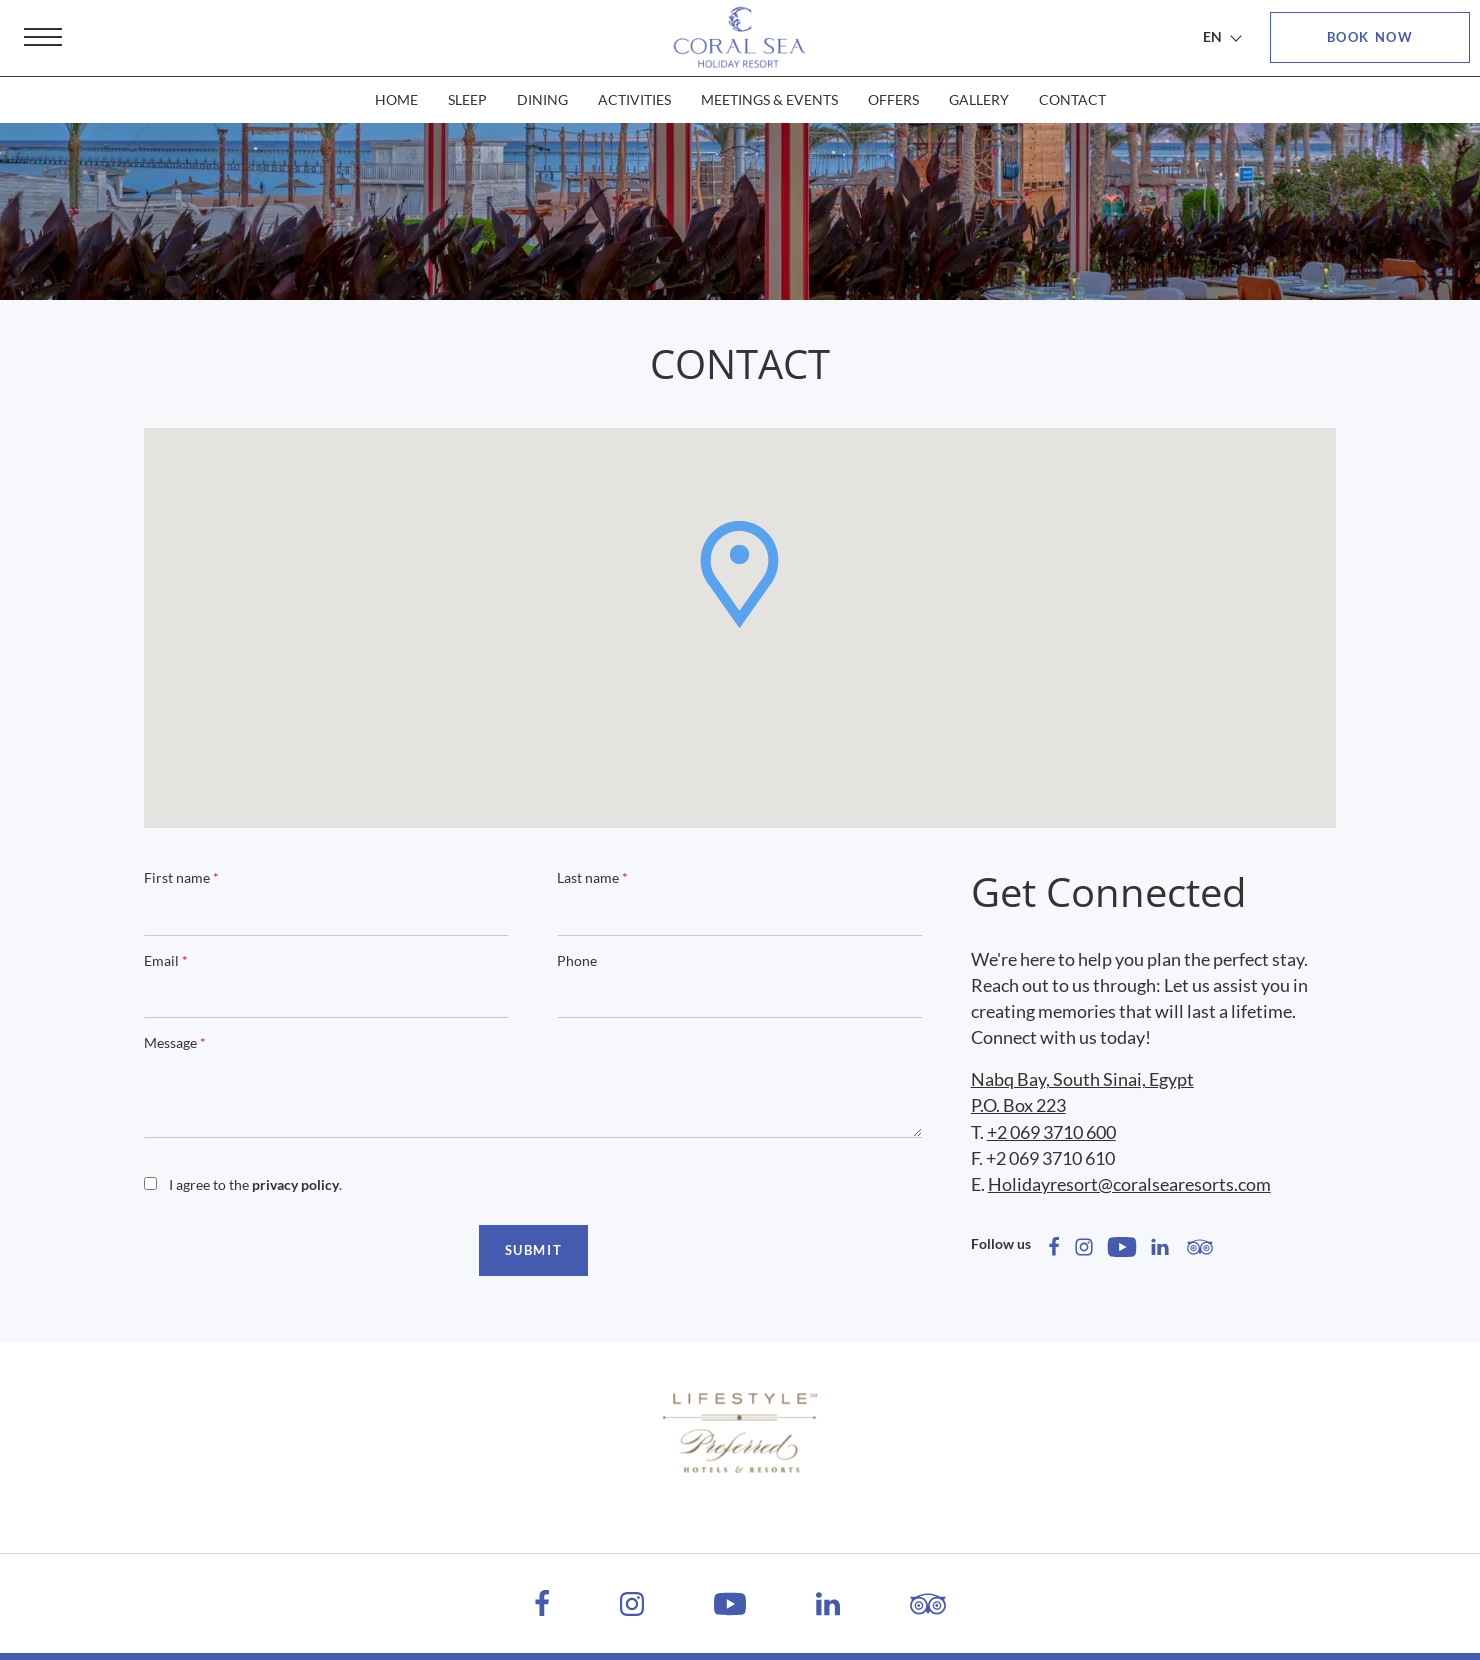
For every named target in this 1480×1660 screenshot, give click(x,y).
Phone (577, 960)
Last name (592, 877)
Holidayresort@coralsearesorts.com (1129, 1184)
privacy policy (295, 1184)
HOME (396, 99)
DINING (542, 99)
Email (166, 960)
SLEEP (467, 99)
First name (181, 877)
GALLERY (979, 99)
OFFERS (893, 99)
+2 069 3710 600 (1051, 1132)
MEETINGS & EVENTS (769, 99)
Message (175, 1042)
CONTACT (1072, 99)
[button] (739, 574)
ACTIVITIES (634, 99)
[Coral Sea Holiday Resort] (740, 38)
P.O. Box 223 (1018, 1105)
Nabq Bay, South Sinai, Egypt (1082, 1079)
